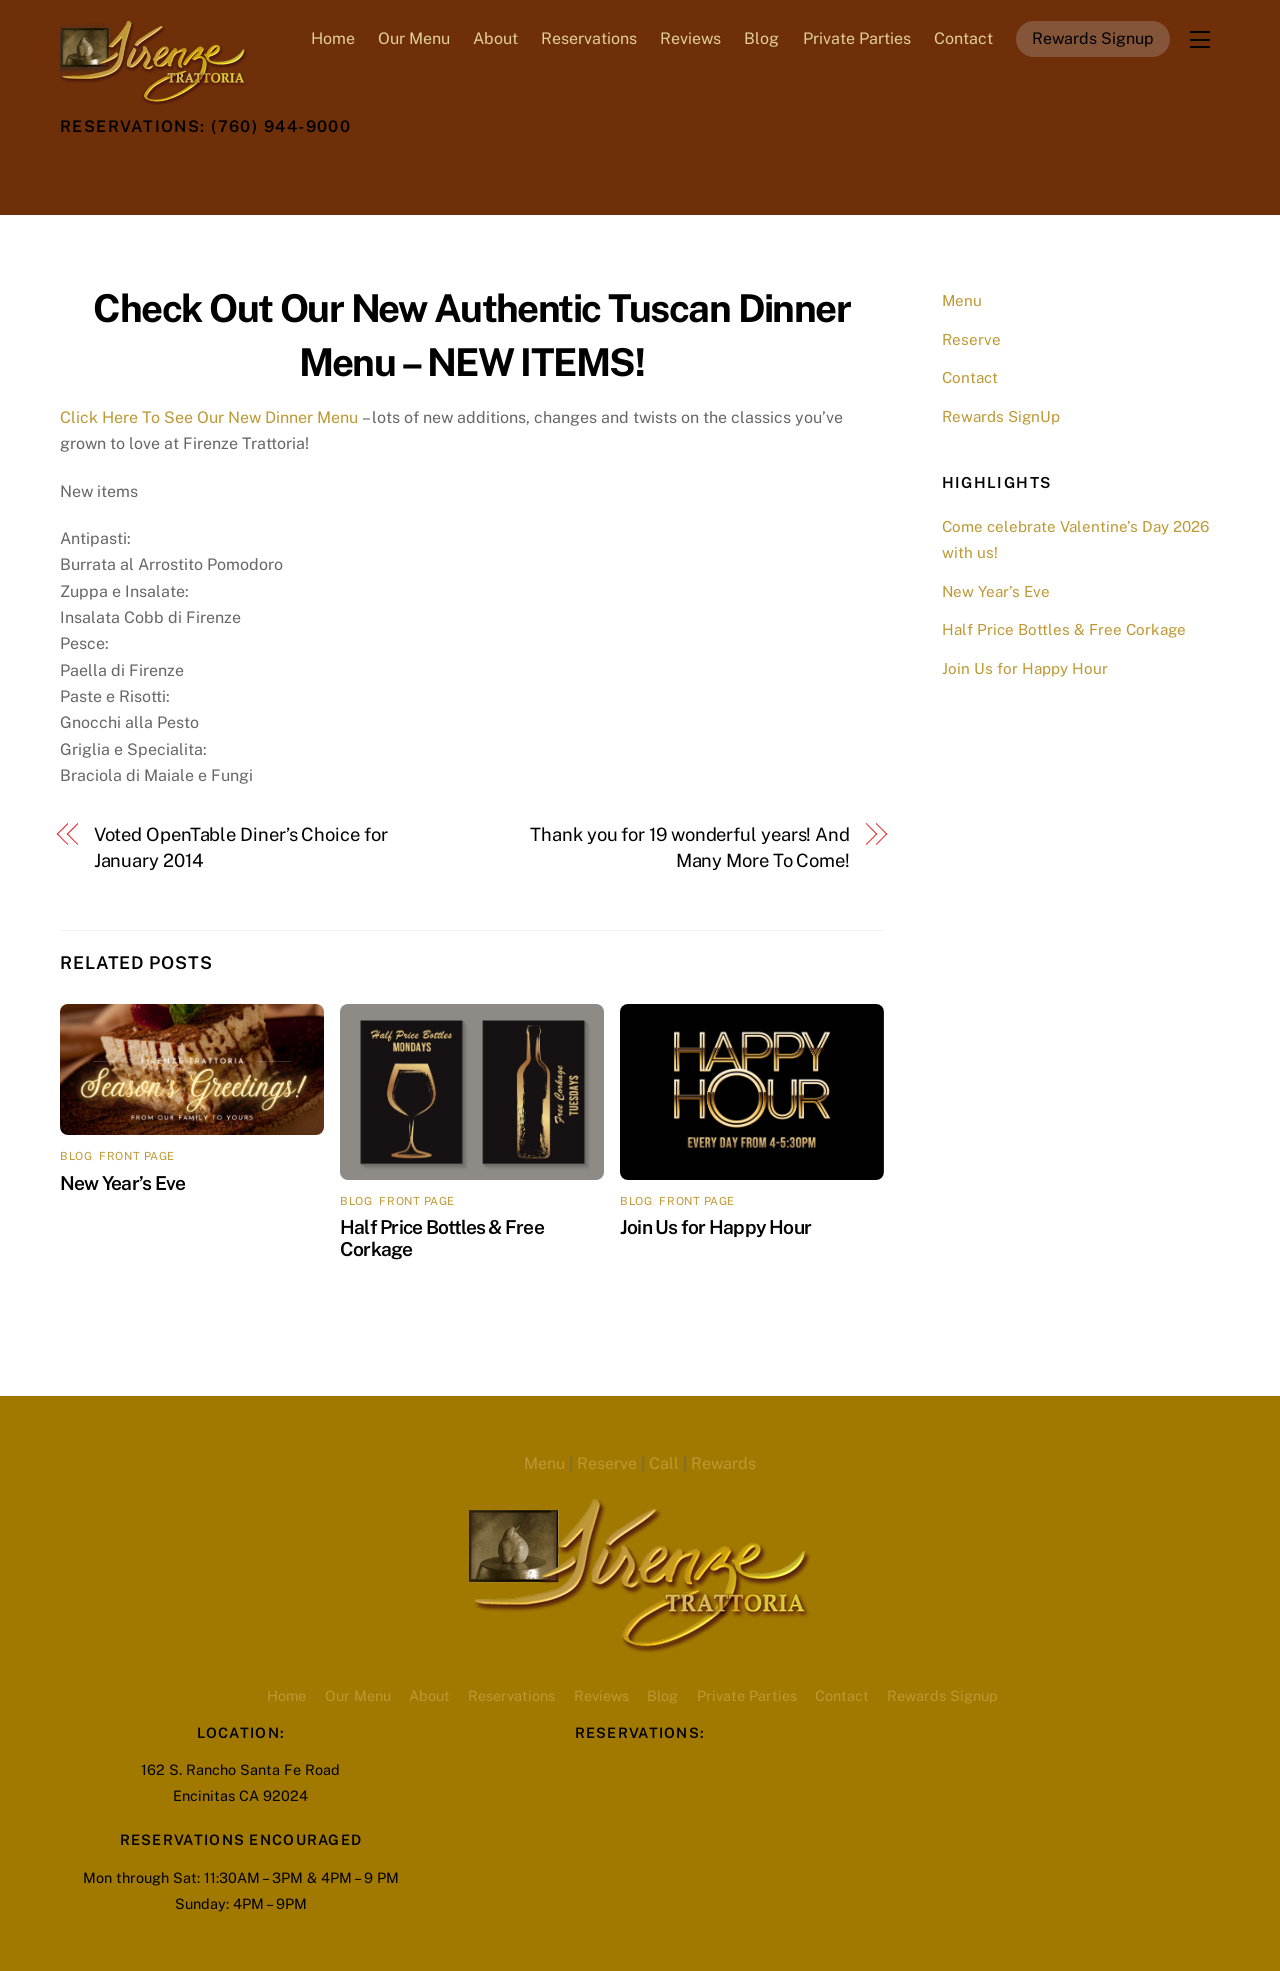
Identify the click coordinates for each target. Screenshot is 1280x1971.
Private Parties (857, 38)
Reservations (589, 38)
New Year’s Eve (122, 1183)
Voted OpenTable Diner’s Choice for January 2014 (241, 847)
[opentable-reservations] (276, 172)
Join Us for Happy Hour (715, 1227)
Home (333, 38)
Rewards (723, 1463)
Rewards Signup (1093, 38)
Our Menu (414, 38)
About (495, 38)
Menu (962, 300)
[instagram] (178, 172)
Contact (963, 38)
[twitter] (80, 172)
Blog (761, 38)
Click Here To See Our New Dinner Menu (209, 417)
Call (664, 1463)
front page (137, 1156)
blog (76, 1156)
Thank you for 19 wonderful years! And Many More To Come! (690, 847)
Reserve (971, 339)
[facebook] (129, 172)
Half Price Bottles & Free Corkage (1064, 629)
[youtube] (227, 172)
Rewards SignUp (1001, 416)
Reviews (690, 38)
